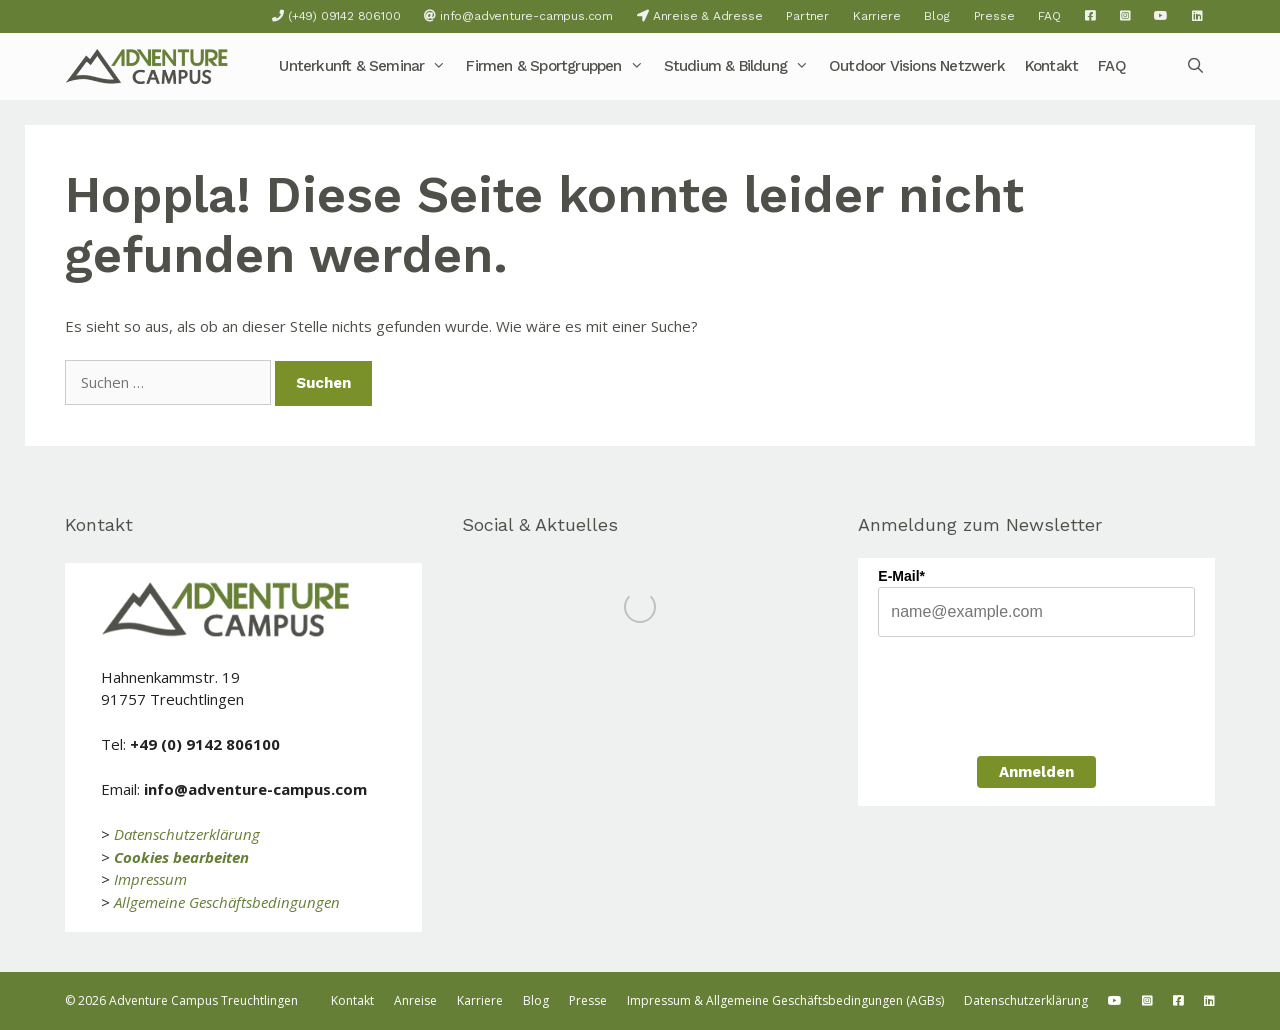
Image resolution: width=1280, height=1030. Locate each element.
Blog (936, 16)
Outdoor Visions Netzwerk (917, 66)
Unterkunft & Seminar (367, 66)
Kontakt (1051, 66)
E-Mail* (901, 576)
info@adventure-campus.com (518, 16)
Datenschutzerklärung (187, 834)
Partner (807, 16)
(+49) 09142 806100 (336, 16)
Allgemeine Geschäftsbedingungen (227, 902)
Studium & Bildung (741, 66)
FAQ (1049, 16)
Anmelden (1036, 772)
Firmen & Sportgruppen (559, 66)
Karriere (876, 16)
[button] (440, 66)
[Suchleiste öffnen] (1195, 66)
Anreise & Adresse (699, 16)
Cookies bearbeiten (181, 857)
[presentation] (1030, 694)
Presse (994, 16)
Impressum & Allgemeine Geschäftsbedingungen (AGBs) (785, 1000)
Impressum (150, 879)
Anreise (415, 1000)
